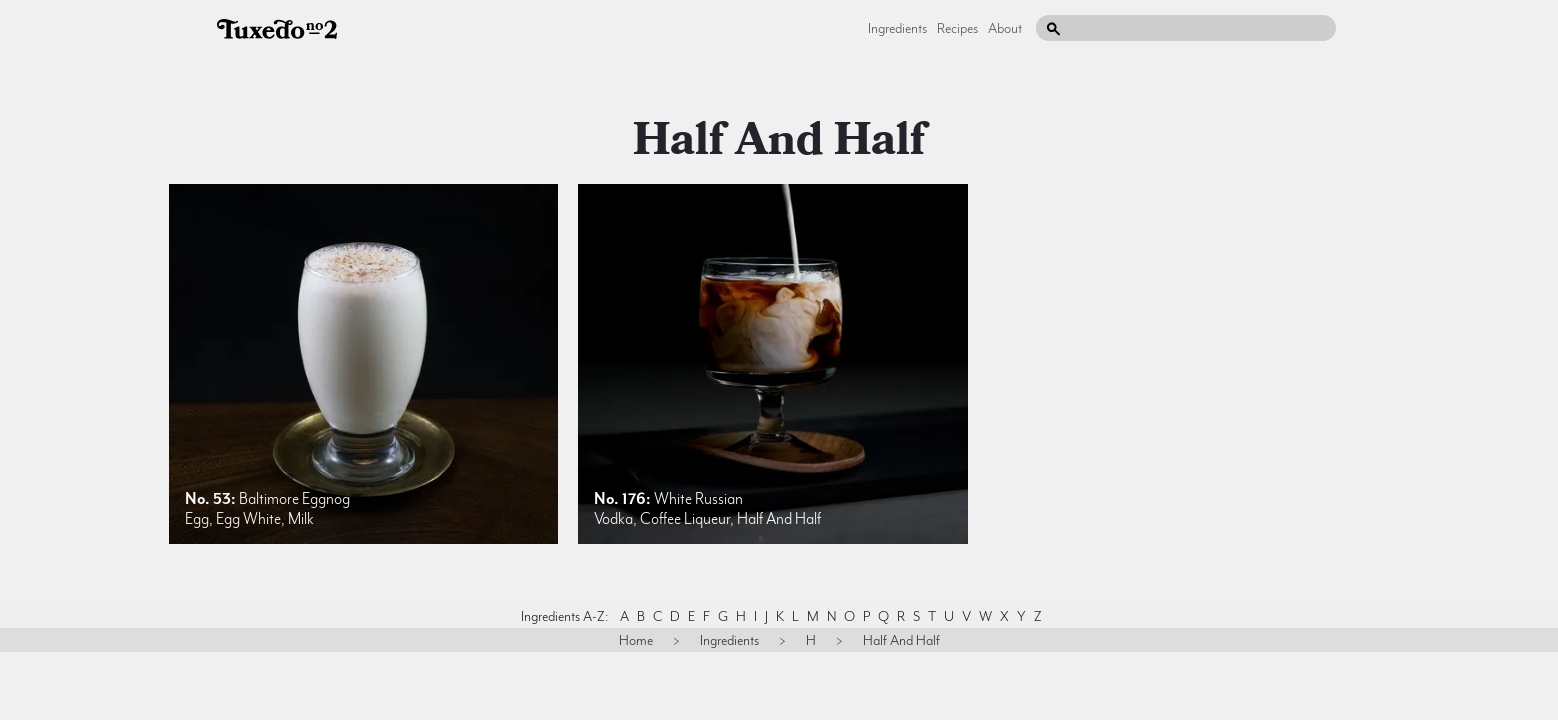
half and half (779, 140)
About (1005, 28)
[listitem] (363, 364)
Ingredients (897, 28)
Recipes (957, 28)
